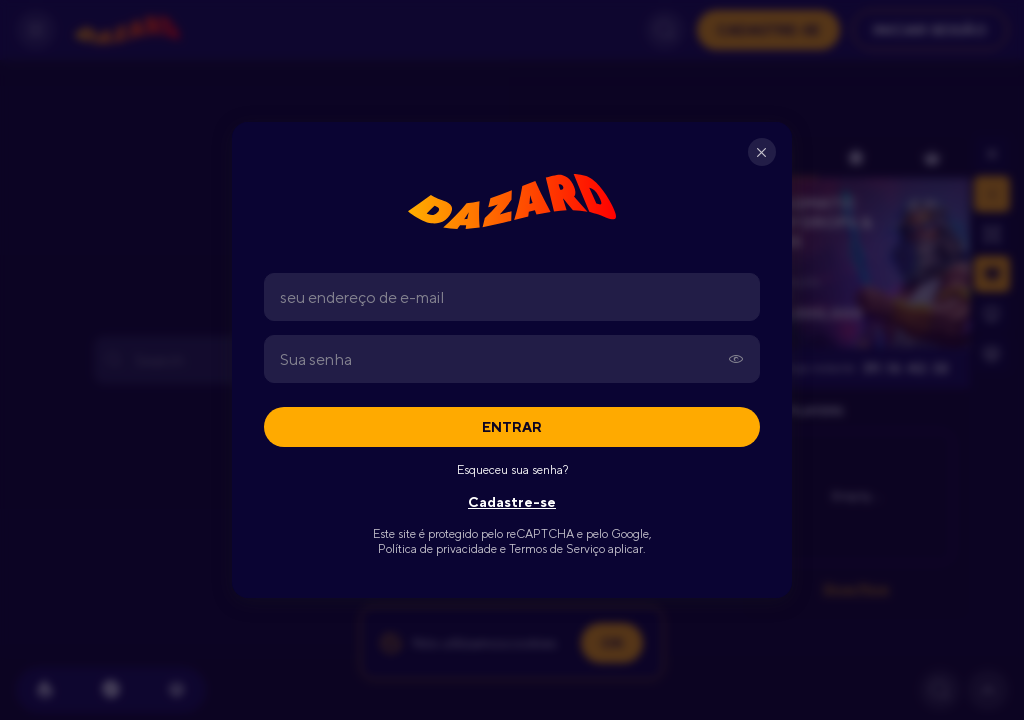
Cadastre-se (512, 502)
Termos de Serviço (557, 549)
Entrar (512, 427)
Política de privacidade (437, 549)
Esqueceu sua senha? (512, 470)
